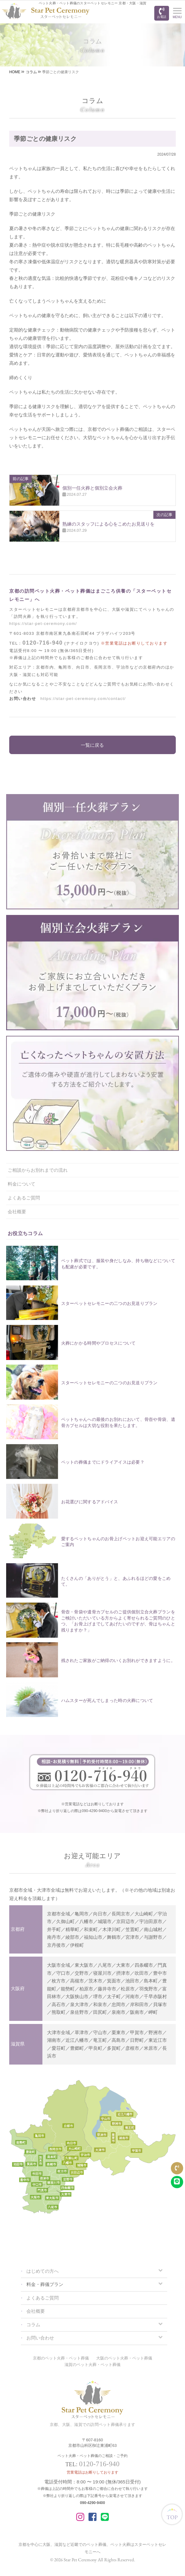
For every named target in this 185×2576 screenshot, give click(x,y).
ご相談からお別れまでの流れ (38, 1170)
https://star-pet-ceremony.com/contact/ (83, 698)
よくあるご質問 (24, 1197)
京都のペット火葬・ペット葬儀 (61, 2358)
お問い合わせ (40, 2337)
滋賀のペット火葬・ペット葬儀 (92, 2364)
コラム (33, 2324)
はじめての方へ (42, 2271)
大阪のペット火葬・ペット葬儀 (124, 2358)
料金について (21, 1184)
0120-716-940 (42, 643)
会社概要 (17, 1211)
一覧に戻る (92, 745)
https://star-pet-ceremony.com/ (43, 623)
